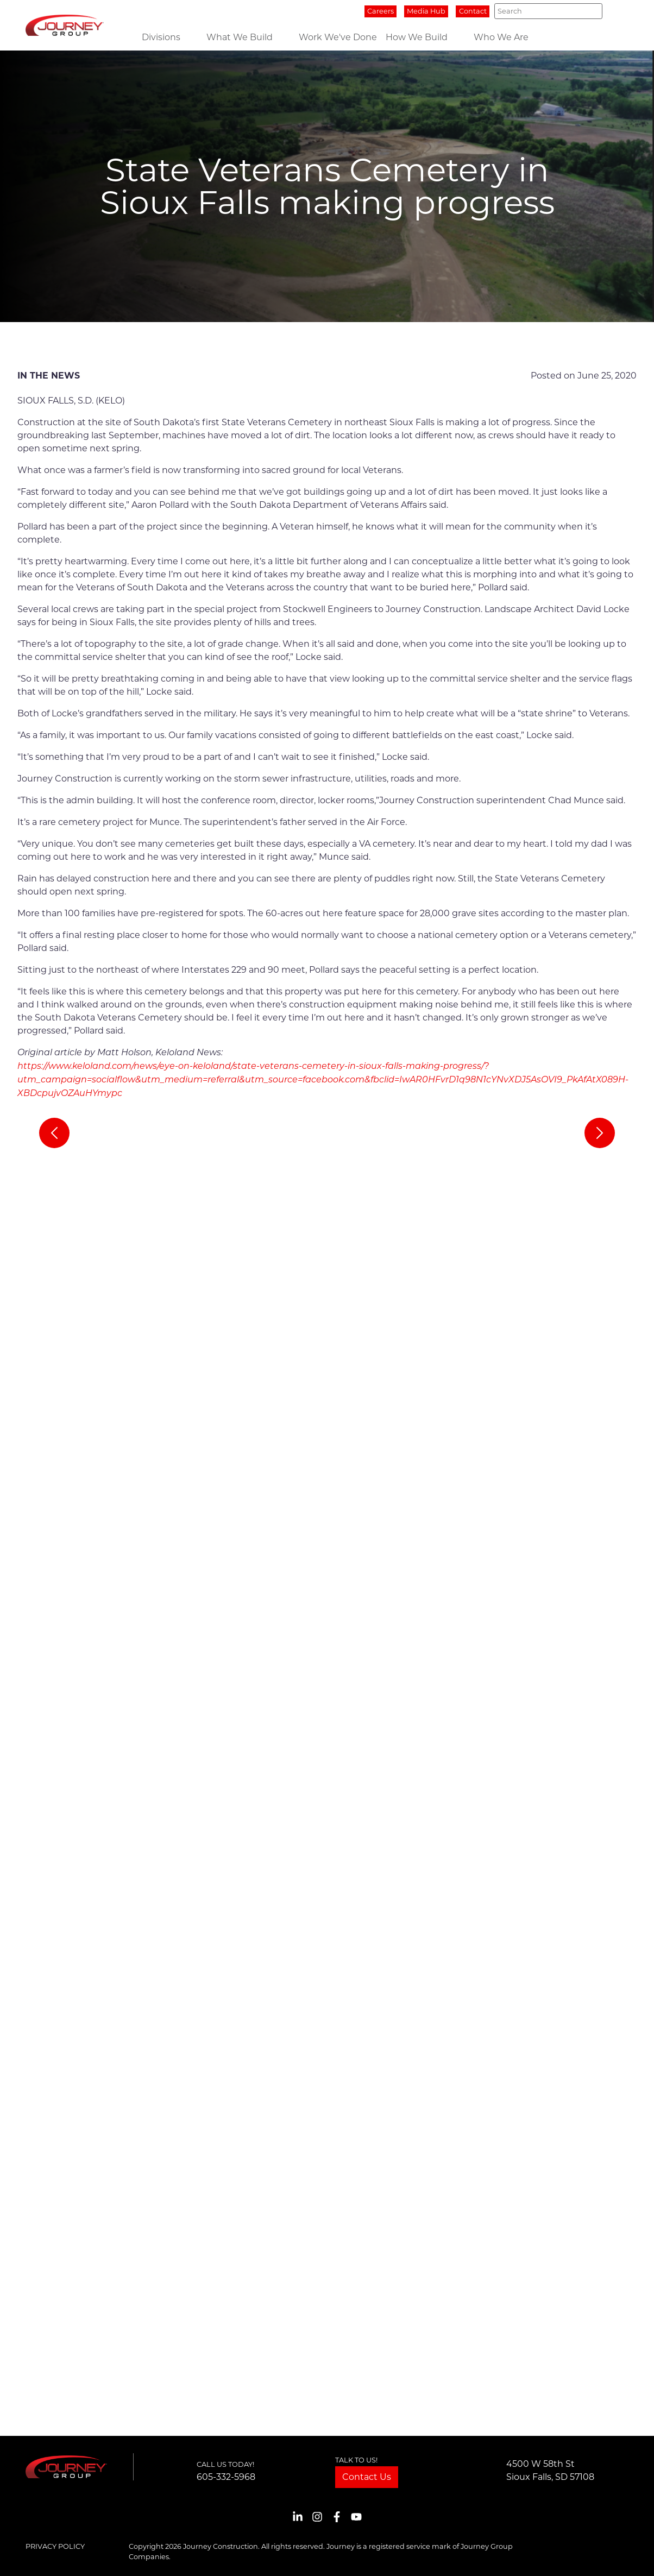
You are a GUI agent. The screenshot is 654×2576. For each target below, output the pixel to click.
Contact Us (366, 2477)
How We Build (417, 37)
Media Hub (426, 11)
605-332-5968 (226, 2477)
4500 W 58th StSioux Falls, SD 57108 (550, 2470)
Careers (380, 11)
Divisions (161, 37)
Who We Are (501, 37)
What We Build (239, 37)
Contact (473, 11)
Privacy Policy (55, 2546)
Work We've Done (338, 37)
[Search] (548, 10)
